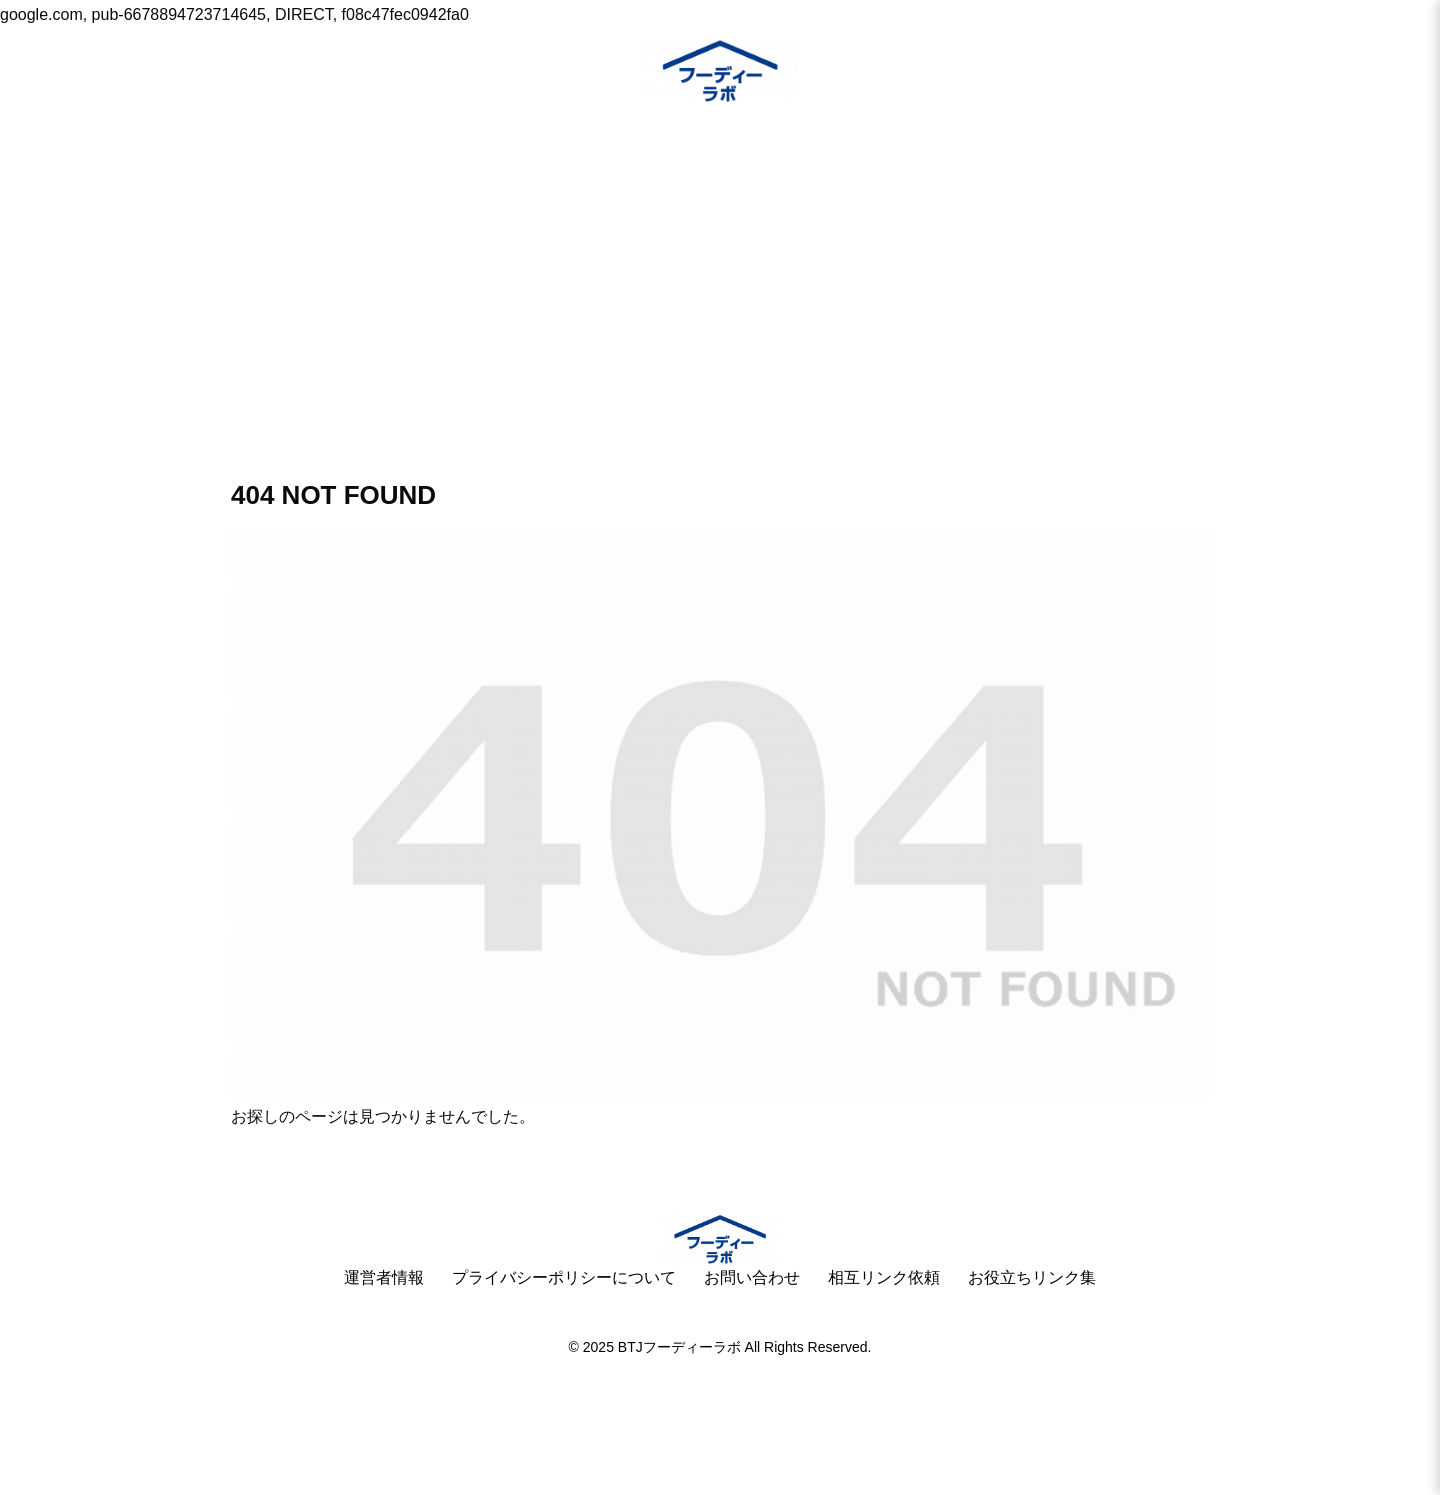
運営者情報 (384, 1277)
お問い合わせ (752, 1277)
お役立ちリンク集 (1032, 1277)
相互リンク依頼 (884, 1277)
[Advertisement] (720, 262)
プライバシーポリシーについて (564, 1277)
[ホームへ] (720, 1239)
